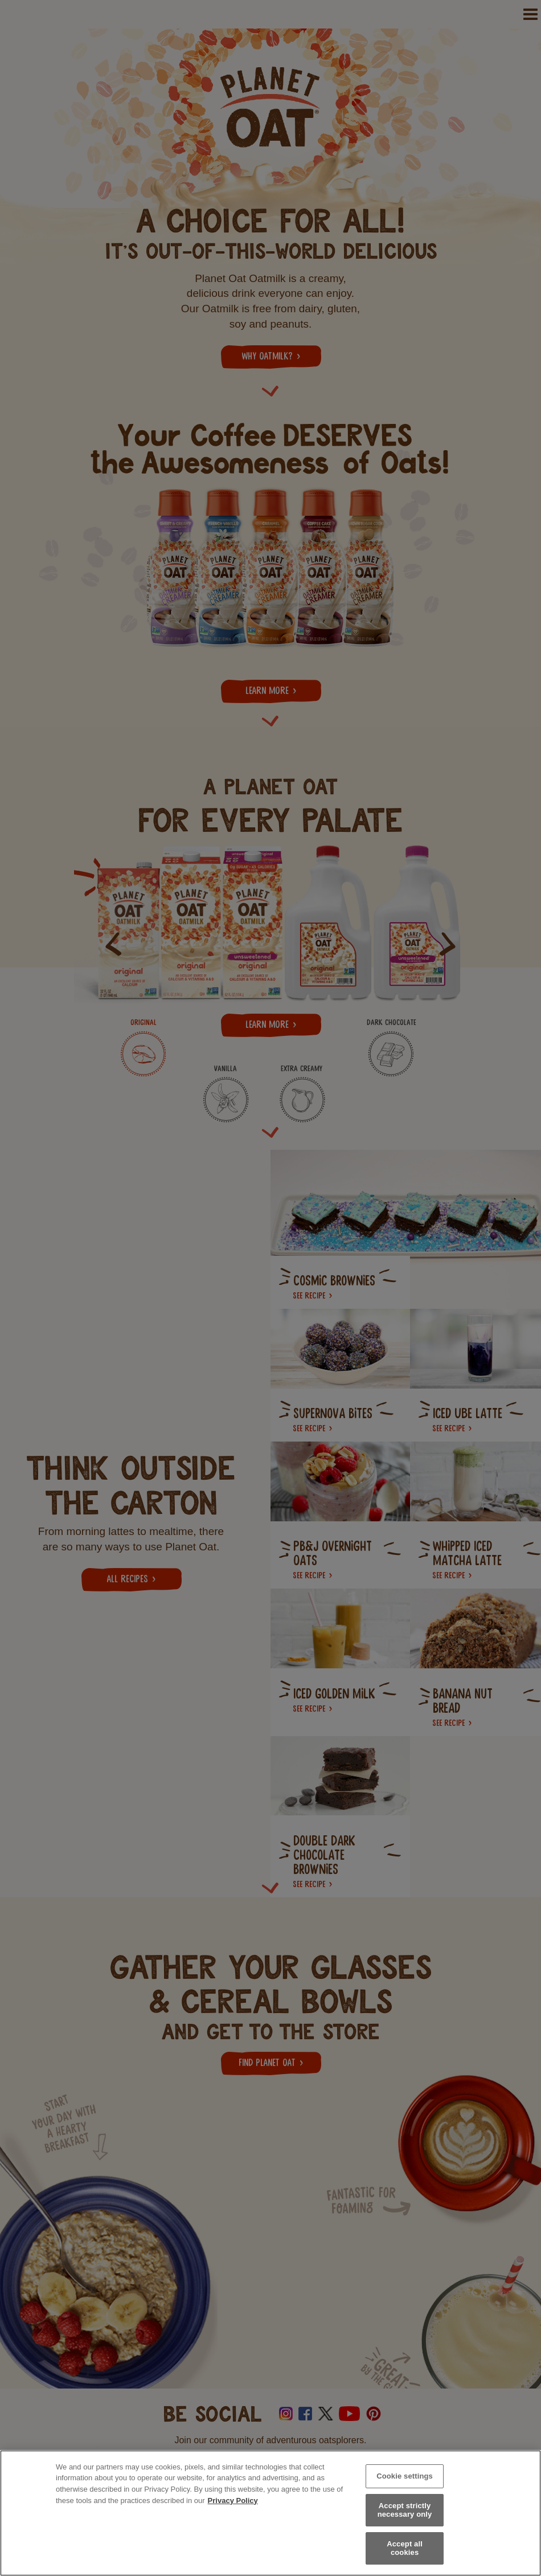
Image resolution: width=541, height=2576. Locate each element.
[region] (270, 2513)
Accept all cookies (405, 2548)
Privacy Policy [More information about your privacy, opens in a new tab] (233, 2500)
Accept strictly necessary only (405, 2510)
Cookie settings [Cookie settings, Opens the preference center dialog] (404, 2476)
